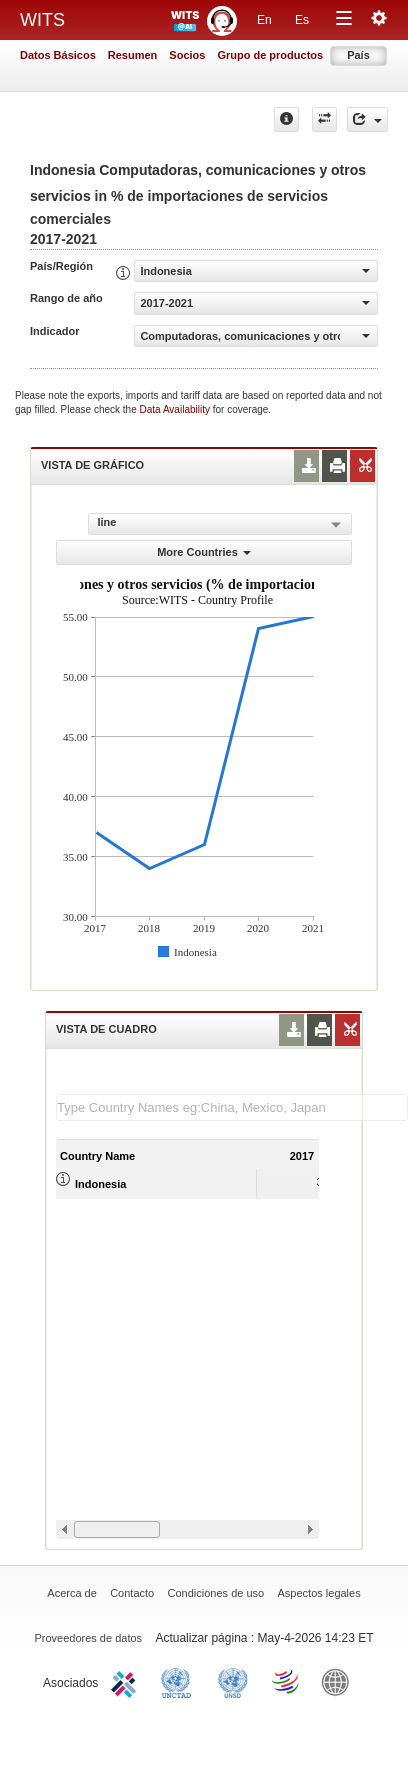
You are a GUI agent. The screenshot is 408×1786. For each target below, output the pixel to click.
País (358, 55)
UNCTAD (180, 1681)
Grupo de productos (270, 55)
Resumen (133, 55)
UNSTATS (233, 1681)
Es (302, 20)
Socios (187, 55)
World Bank (340, 1681)
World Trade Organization (287, 1681)
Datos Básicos (58, 55)
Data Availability (176, 409)
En (264, 20)
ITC (127, 1681)
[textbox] (232, 1107)
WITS (42, 20)
